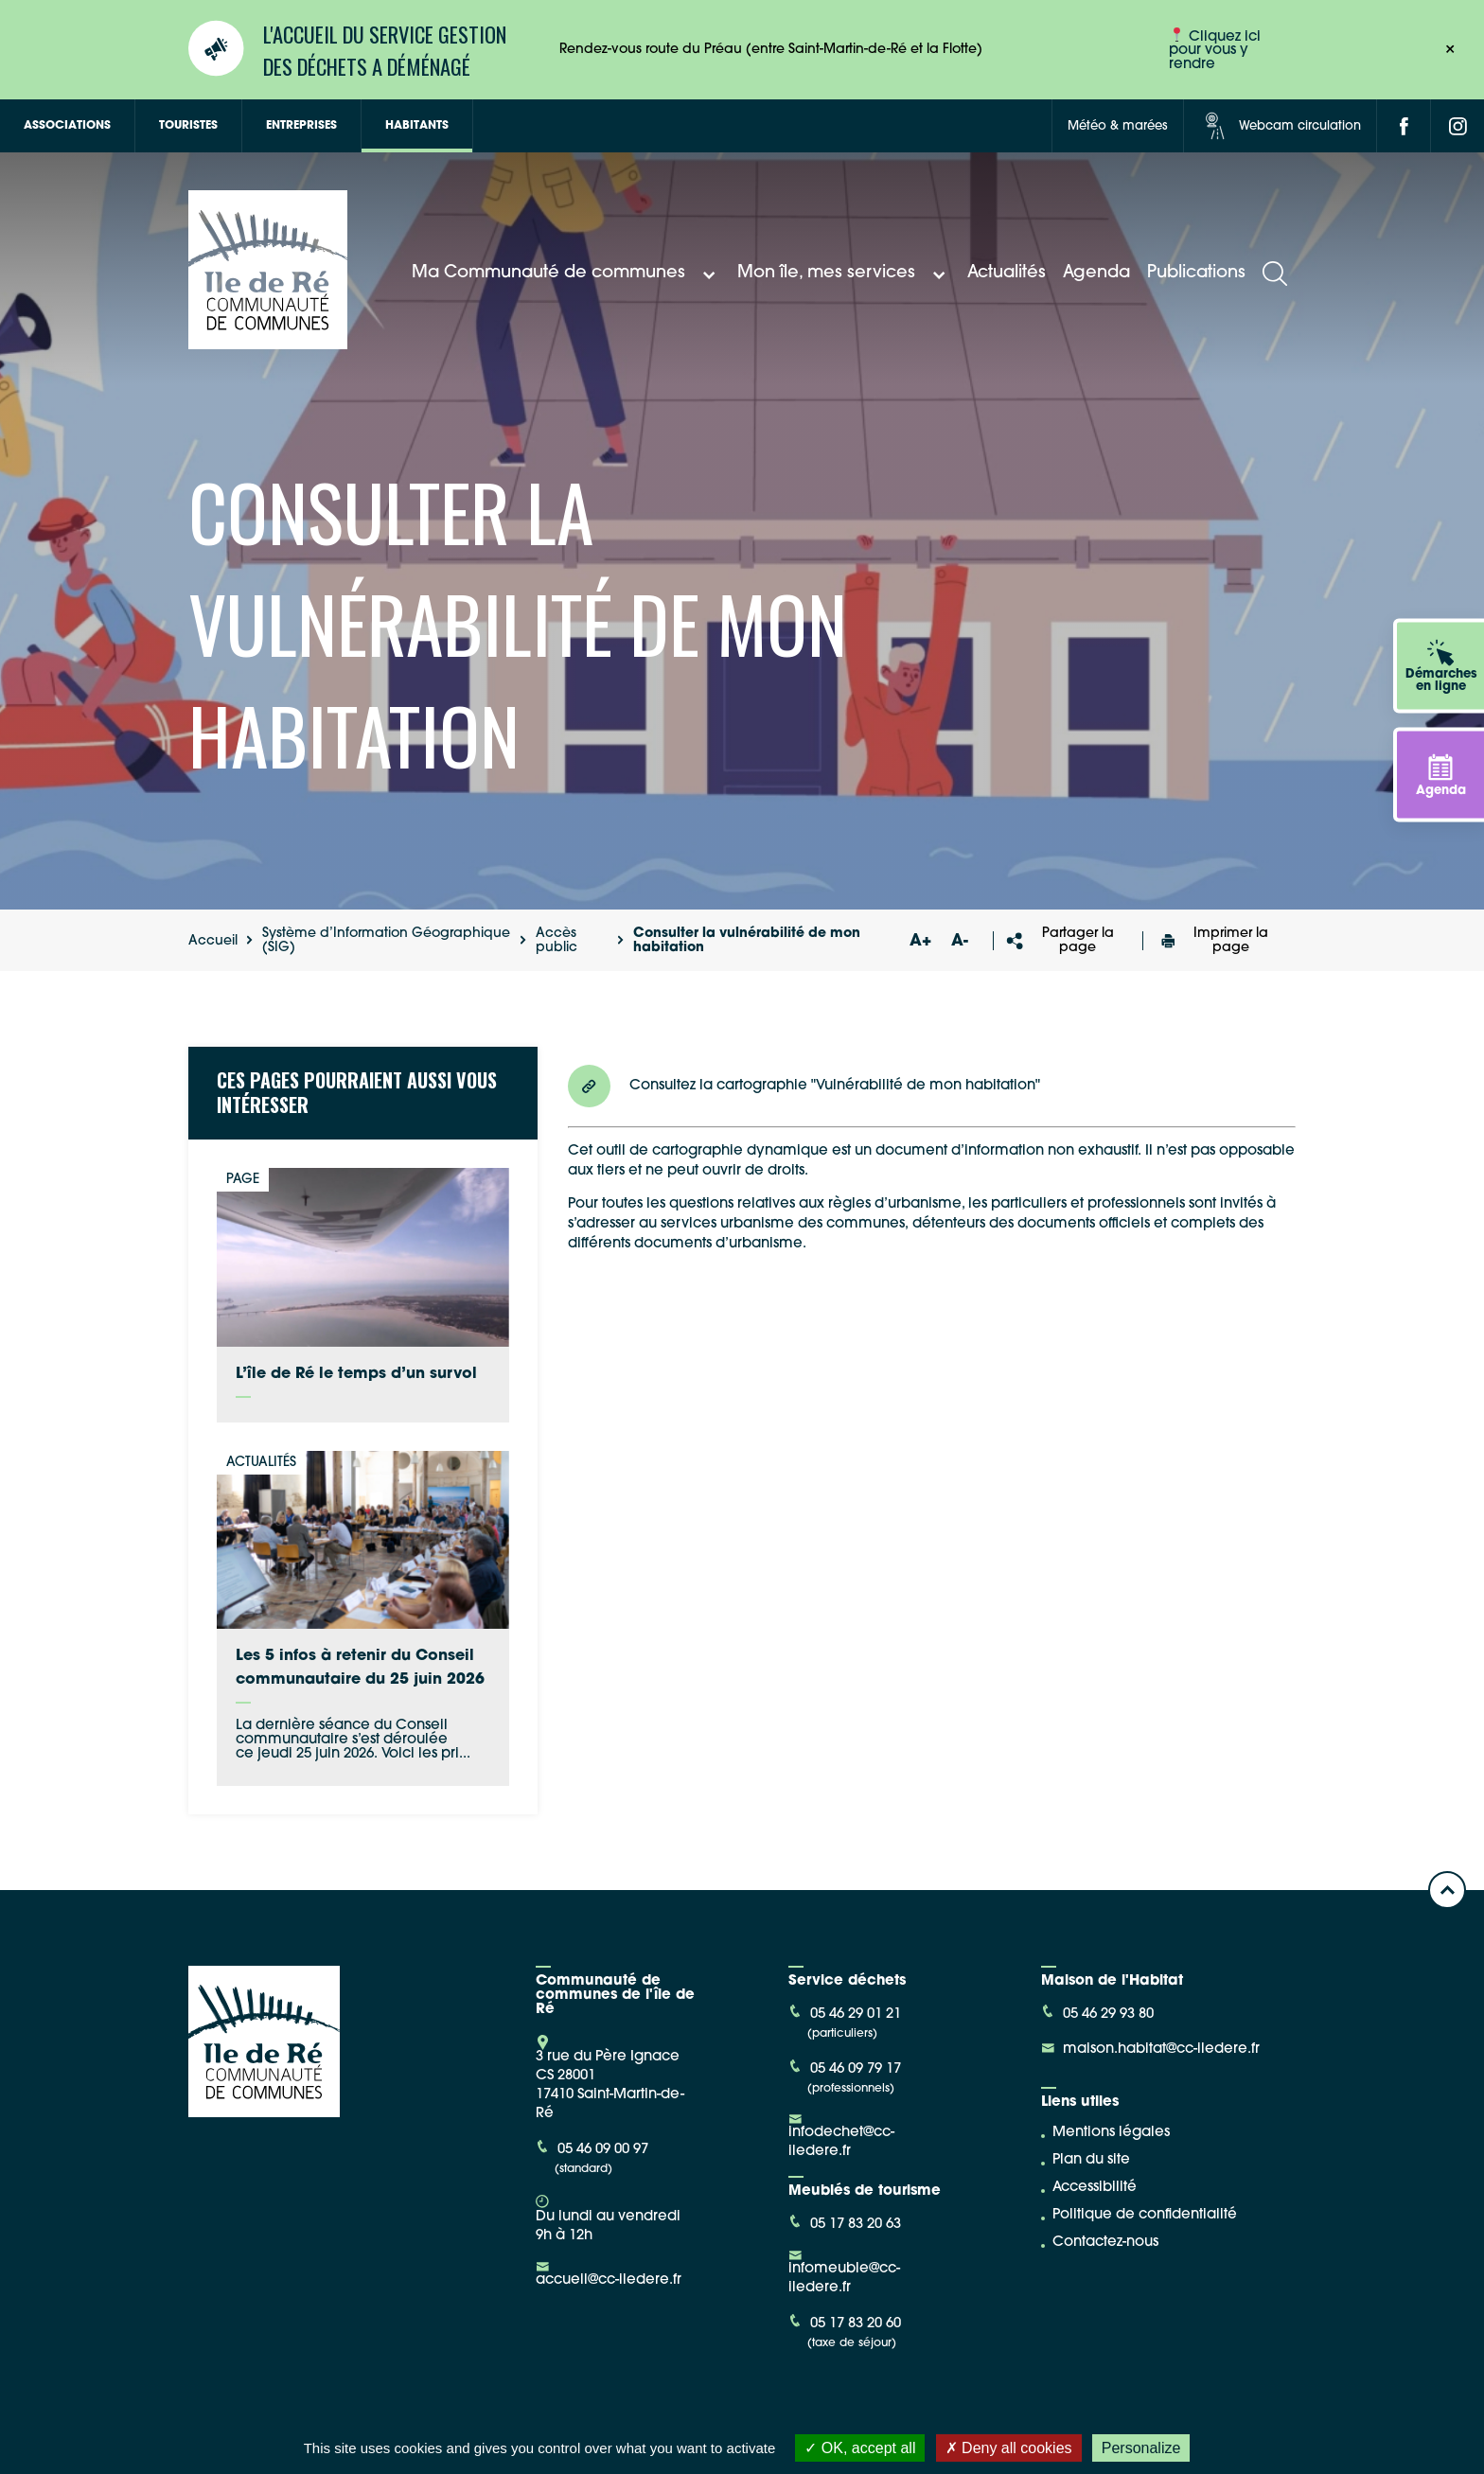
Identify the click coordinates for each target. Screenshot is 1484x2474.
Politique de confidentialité (1144, 2215)
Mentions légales (1111, 2133)
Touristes (188, 126)
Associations (67, 126)
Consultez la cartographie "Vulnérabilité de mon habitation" (804, 1086)
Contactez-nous (1105, 2242)
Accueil (213, 941)
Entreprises (301, 126)
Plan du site (1091, 2160)
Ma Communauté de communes (566, 273)
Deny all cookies (1008, 2448)
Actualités (1006, 273)
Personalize (1141, 2448)
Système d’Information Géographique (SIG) (386, 941)
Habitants (417, 126)
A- (959, 941)
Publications (1196, 273)
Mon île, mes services (843, 273)
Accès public (556, 941)
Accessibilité (1094, 2188)
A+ (920, 941)
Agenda (1096, 273)
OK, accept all (859, 2448)
